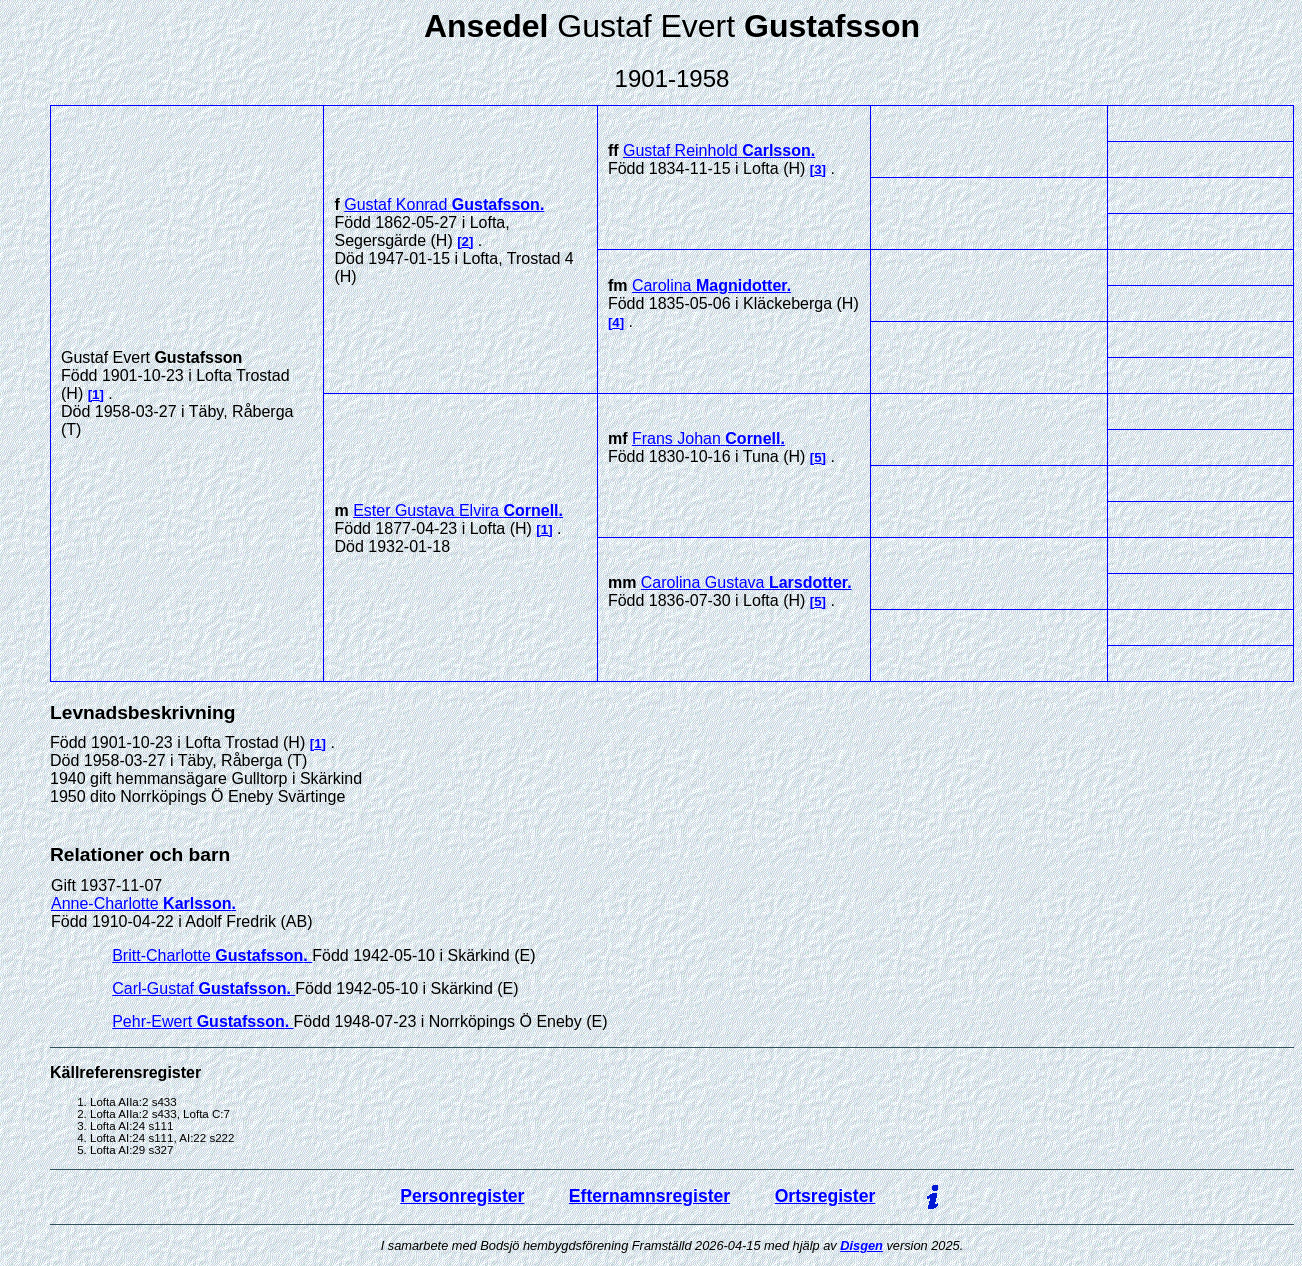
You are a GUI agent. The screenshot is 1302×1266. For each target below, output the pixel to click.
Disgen (861, 1245)
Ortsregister (825, 1196)
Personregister (462, 1196)
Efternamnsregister (649, 1196)
